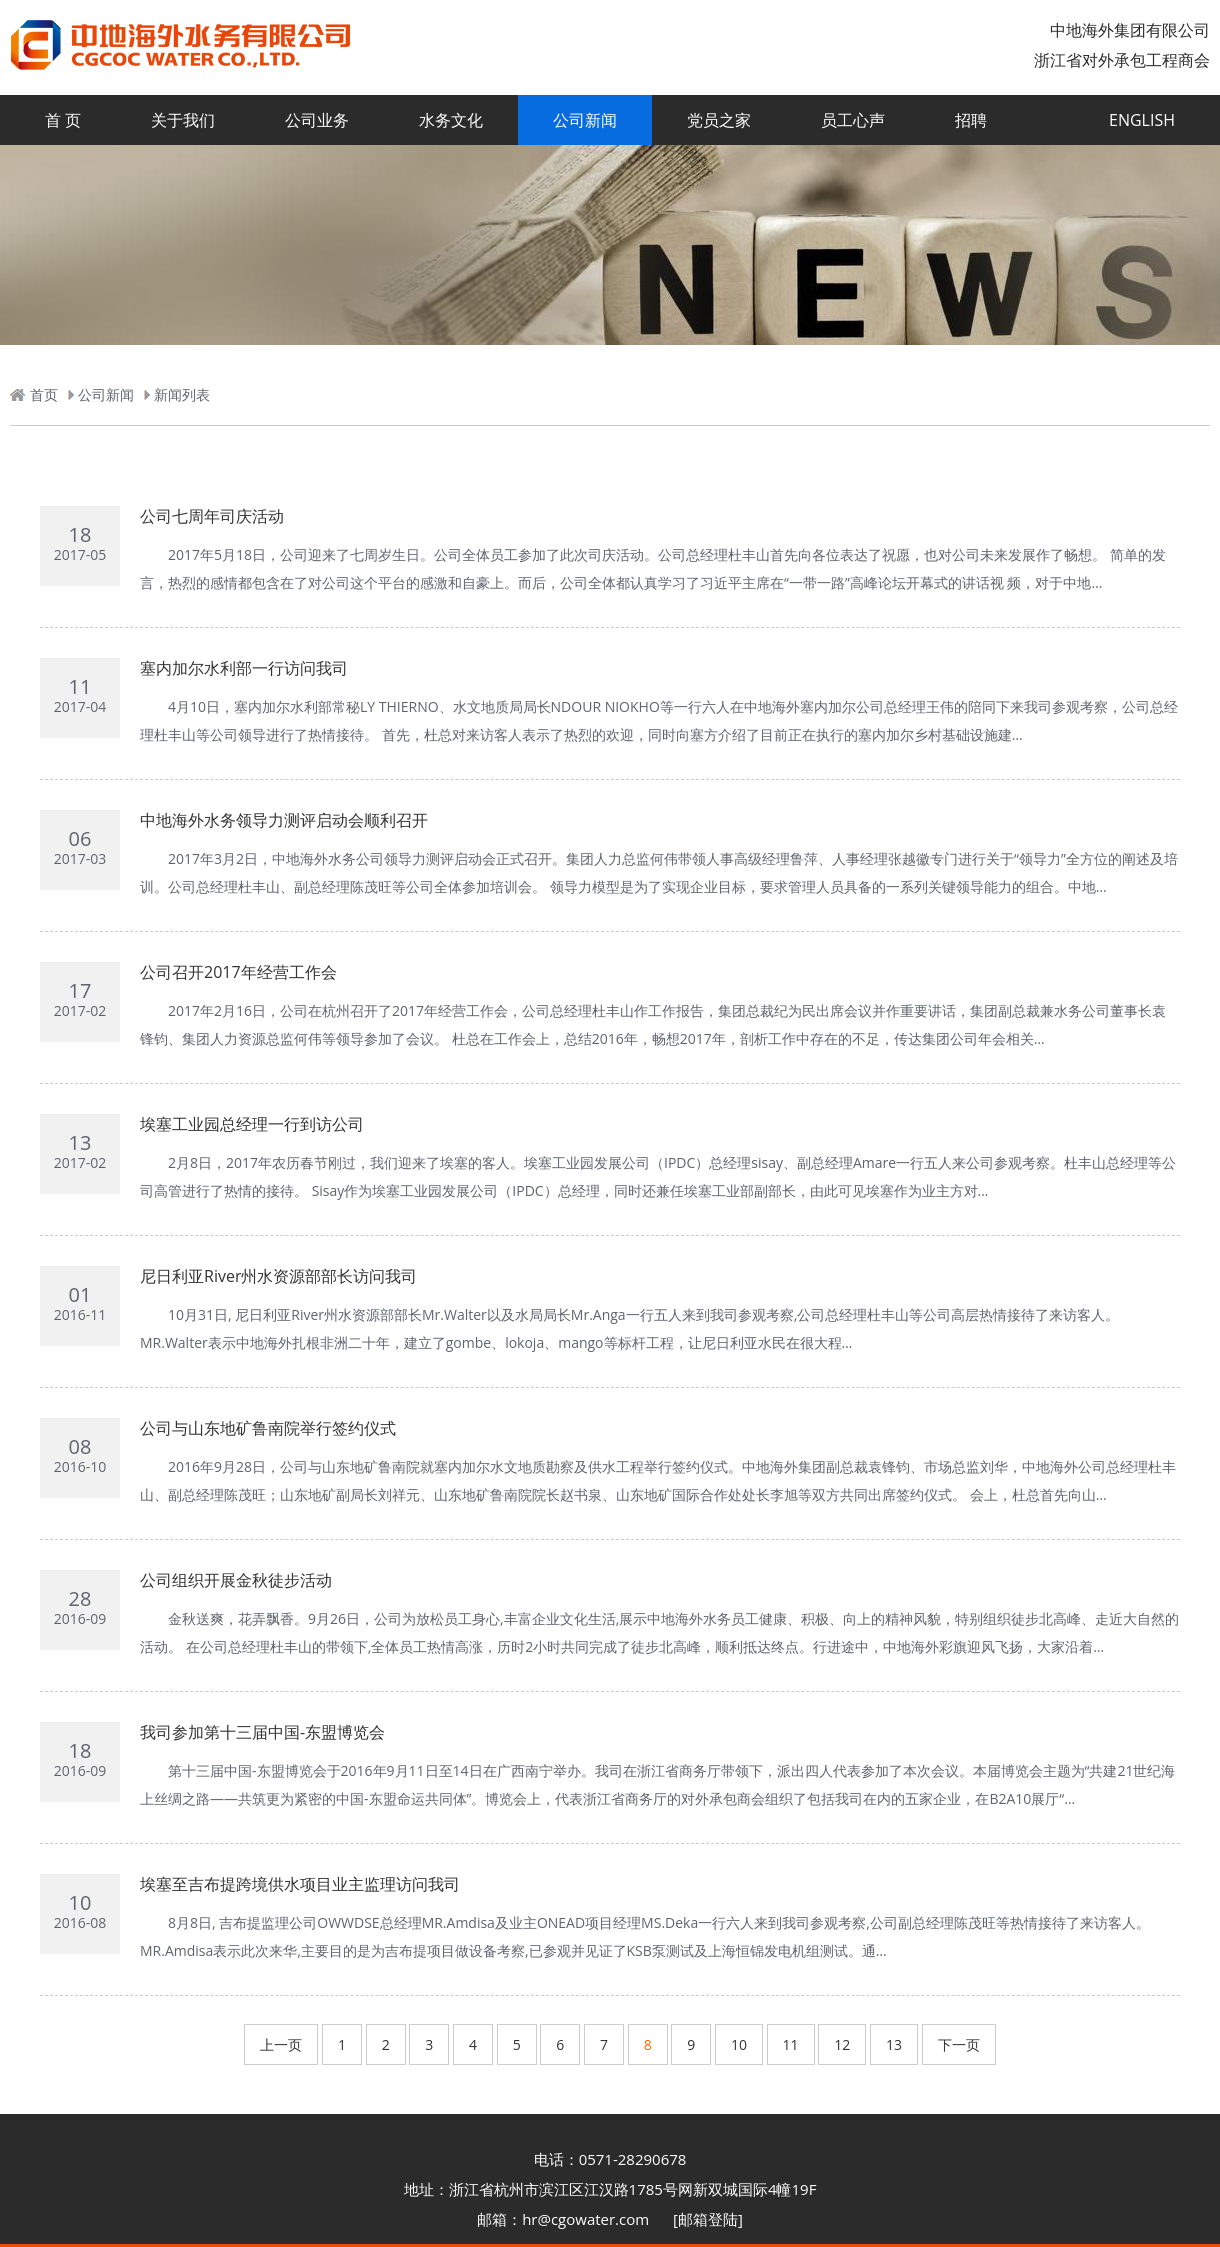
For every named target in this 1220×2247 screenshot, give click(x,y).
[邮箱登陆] (708, 2219)
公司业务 (317, 120)
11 (791, 2044)
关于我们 (183, 120)
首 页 (63, 120)
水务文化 (451, 120)
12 (842, 2044)
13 (894, 2044)
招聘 (971, 120)
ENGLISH (1142, 120)
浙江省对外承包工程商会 (1122, 60)
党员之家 (719, 120)
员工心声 (853, 120)
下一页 (959, 2044)
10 (739, 2044)
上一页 (281, 2044)
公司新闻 (585, 120)
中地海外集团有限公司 (1130, 30)
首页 (44, 394)
